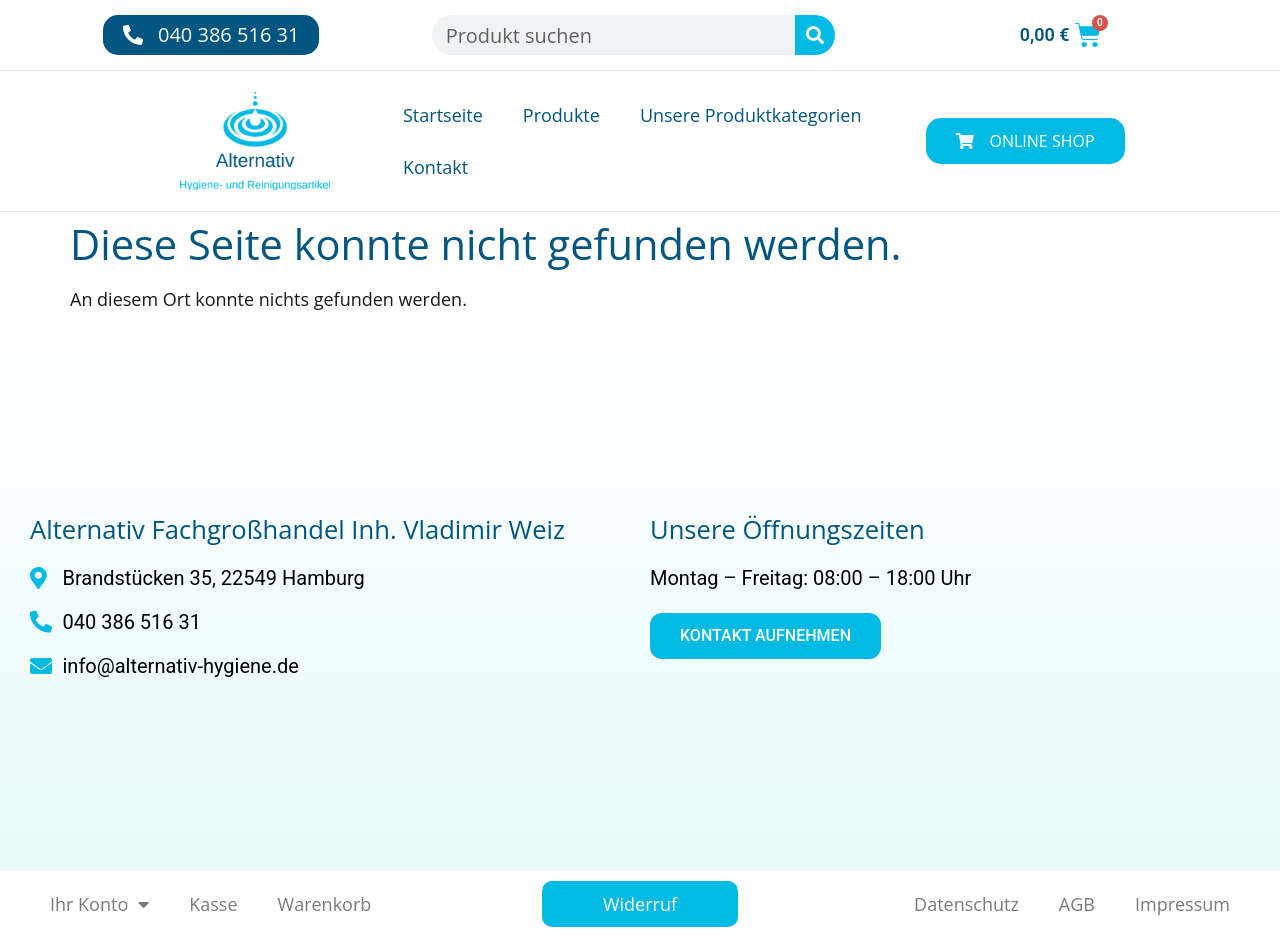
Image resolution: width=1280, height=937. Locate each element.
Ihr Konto (99, 904)
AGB (1077, 904)
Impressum (1182, 904)
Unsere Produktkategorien (751, 115)
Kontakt (435, 167)
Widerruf (640, 904)
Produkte (561, 115)
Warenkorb (325, 904)
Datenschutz (966, 904)
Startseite (443, 115)
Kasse (213, 904)
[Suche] (815, 35)
